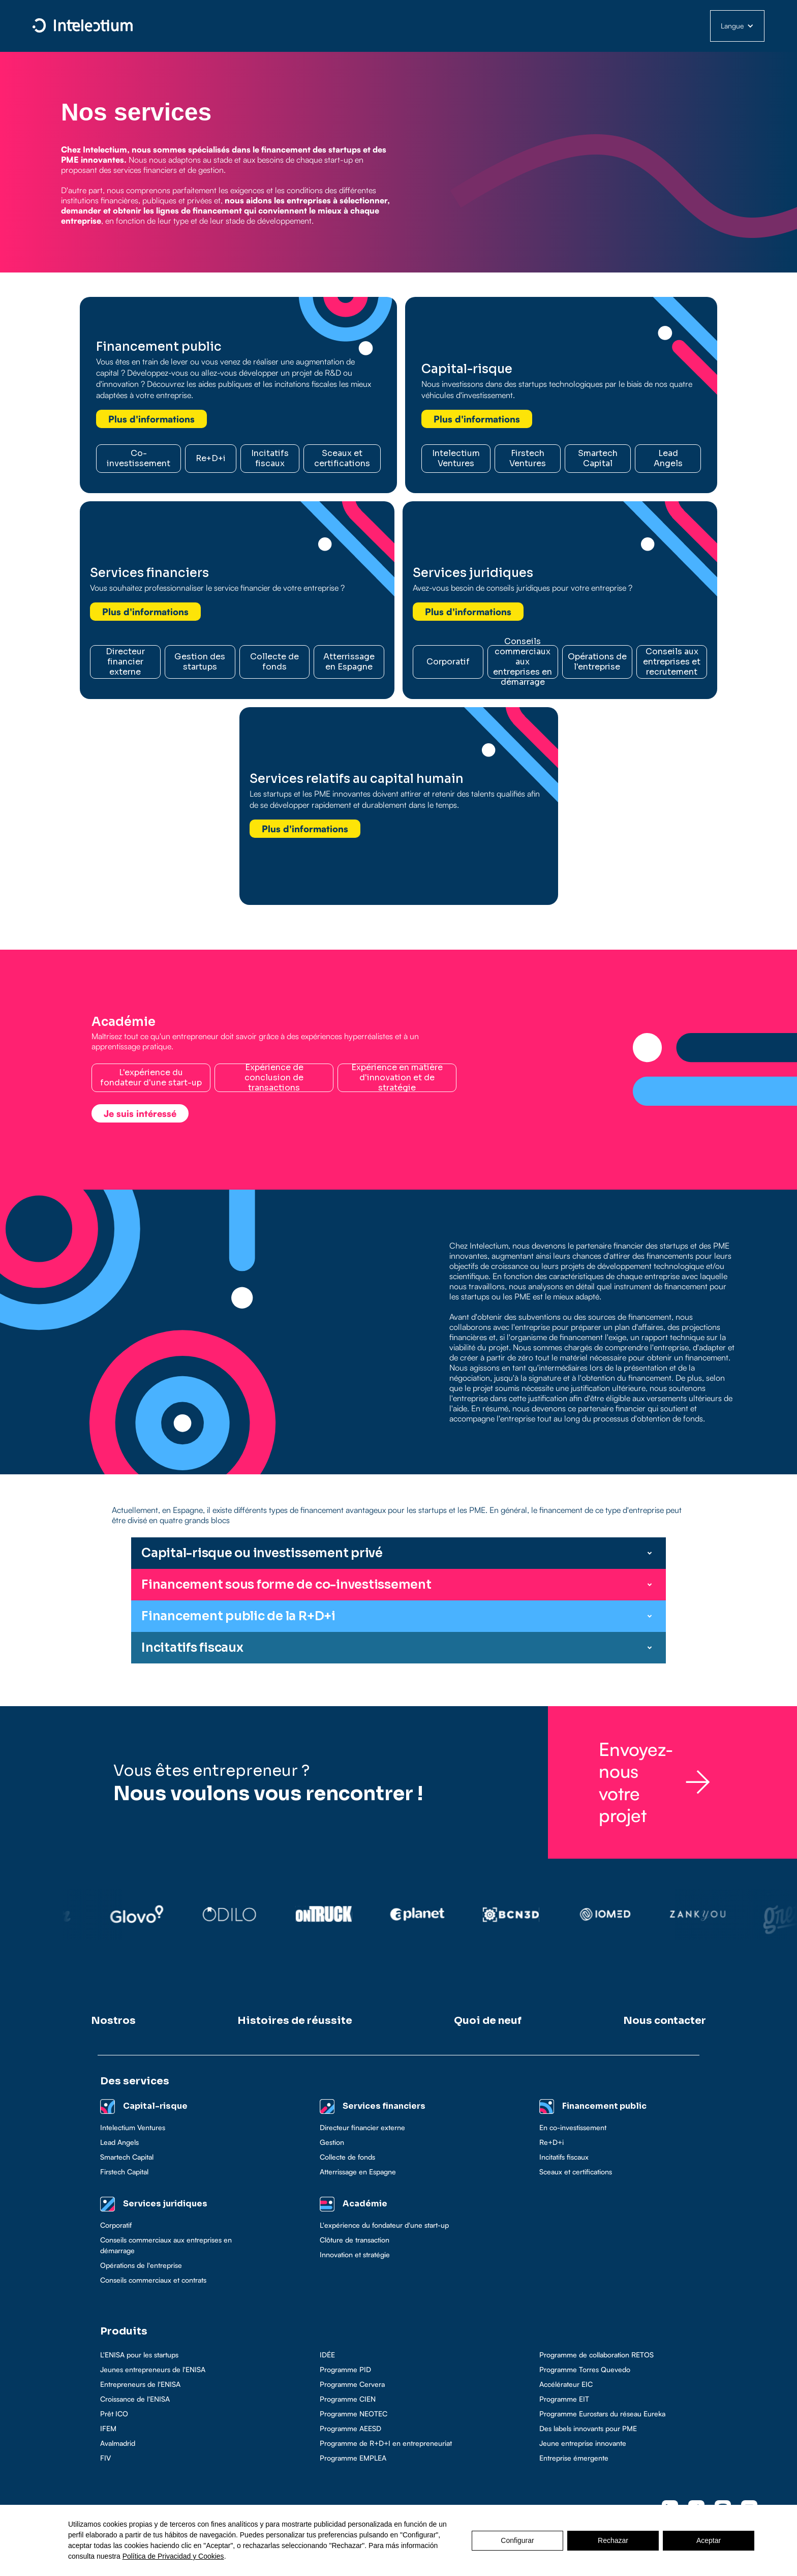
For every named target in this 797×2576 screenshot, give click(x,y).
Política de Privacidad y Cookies (173, 2556)
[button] (737, 26)
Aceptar (708, 2540)
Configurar (517, 2540)
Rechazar (613, 2540)
